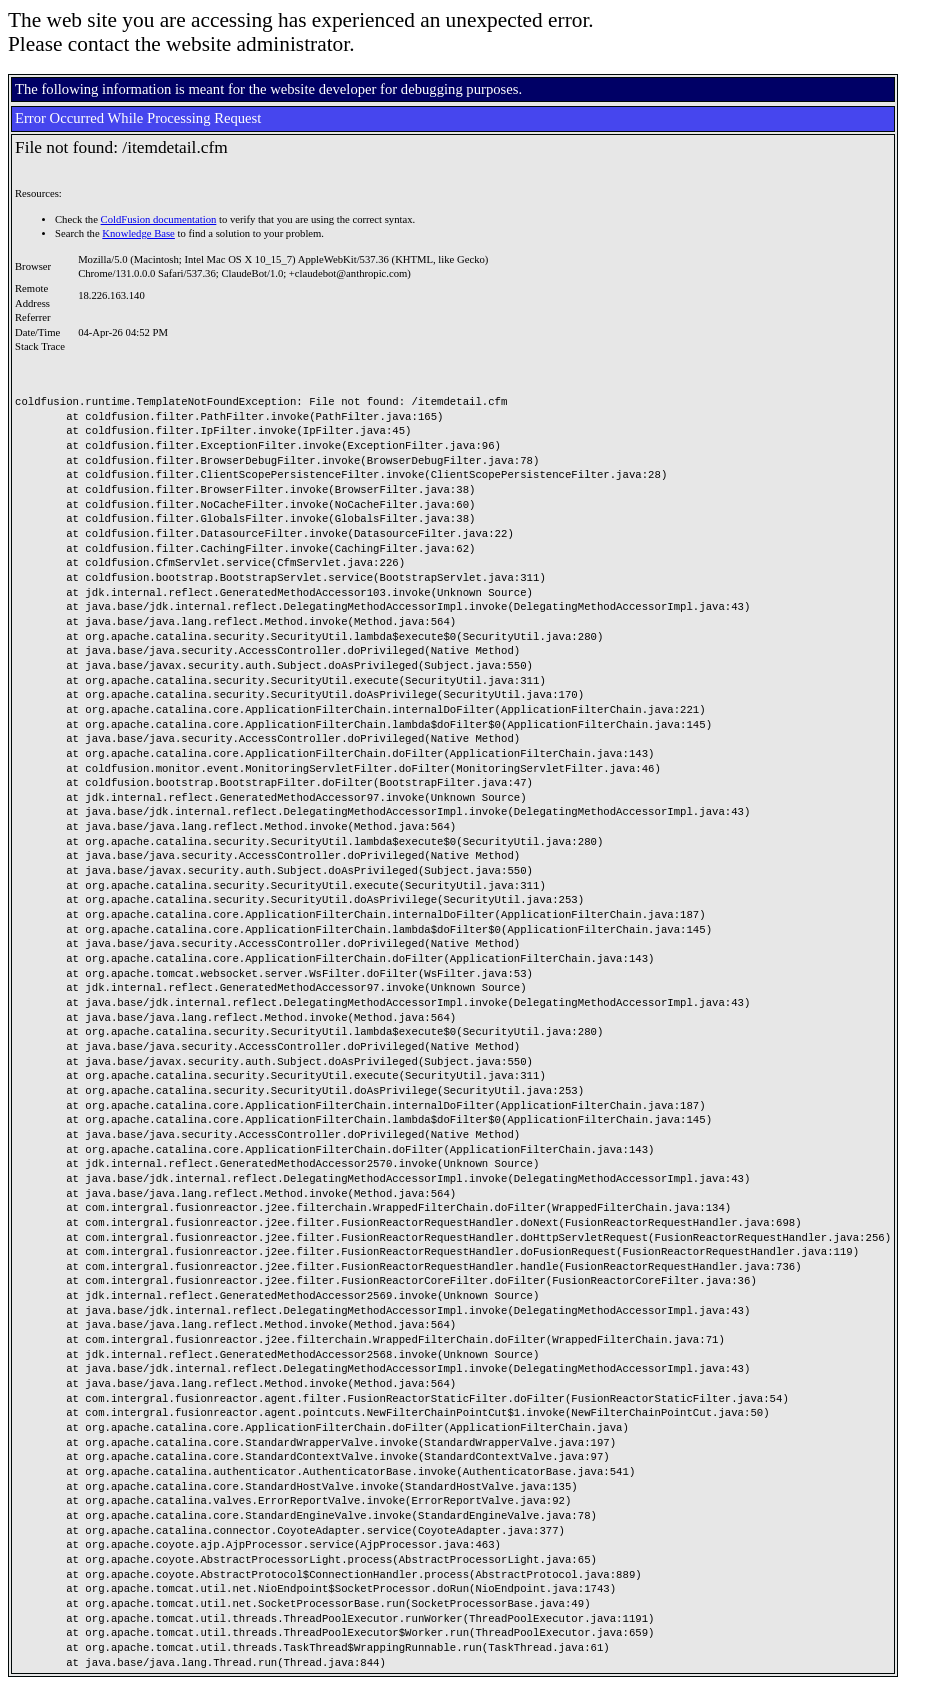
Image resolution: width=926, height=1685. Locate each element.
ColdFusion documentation (159, 219)
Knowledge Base (138, 233)
